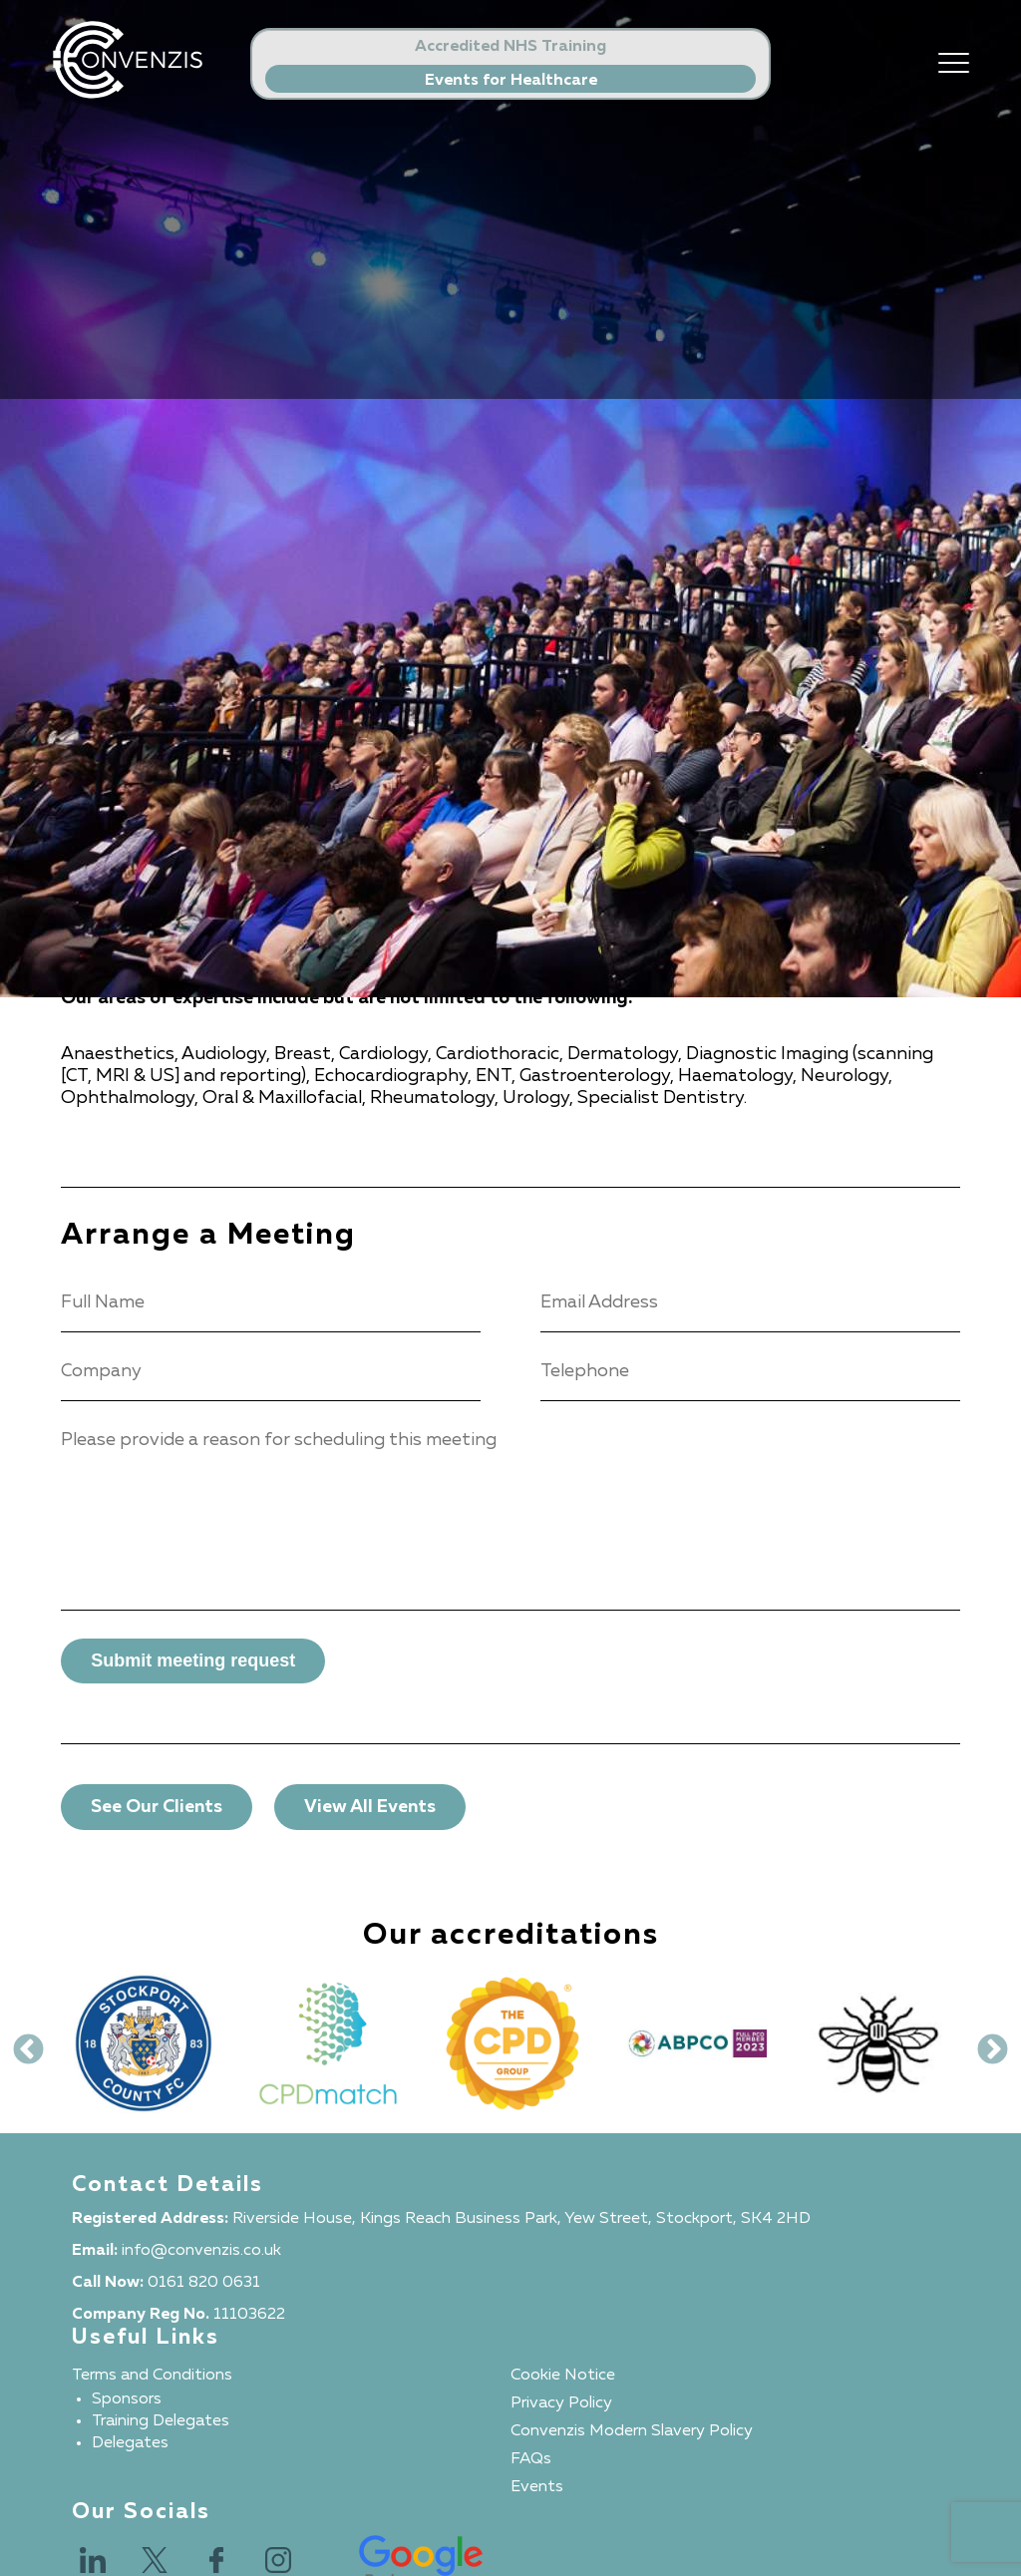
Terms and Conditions (152, 2376)
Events (536, 2487)
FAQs (530, 2459)
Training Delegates (160, 2421)
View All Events (370, 1807)
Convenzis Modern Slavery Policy (631, 2431)
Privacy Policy (561, 2403)
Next (985, 2043)
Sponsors (127, 2399)
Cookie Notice (562, 2376)
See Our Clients (156, 1807)
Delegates (130, 2443)
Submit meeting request (193, 1660)
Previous (21, 2043)
